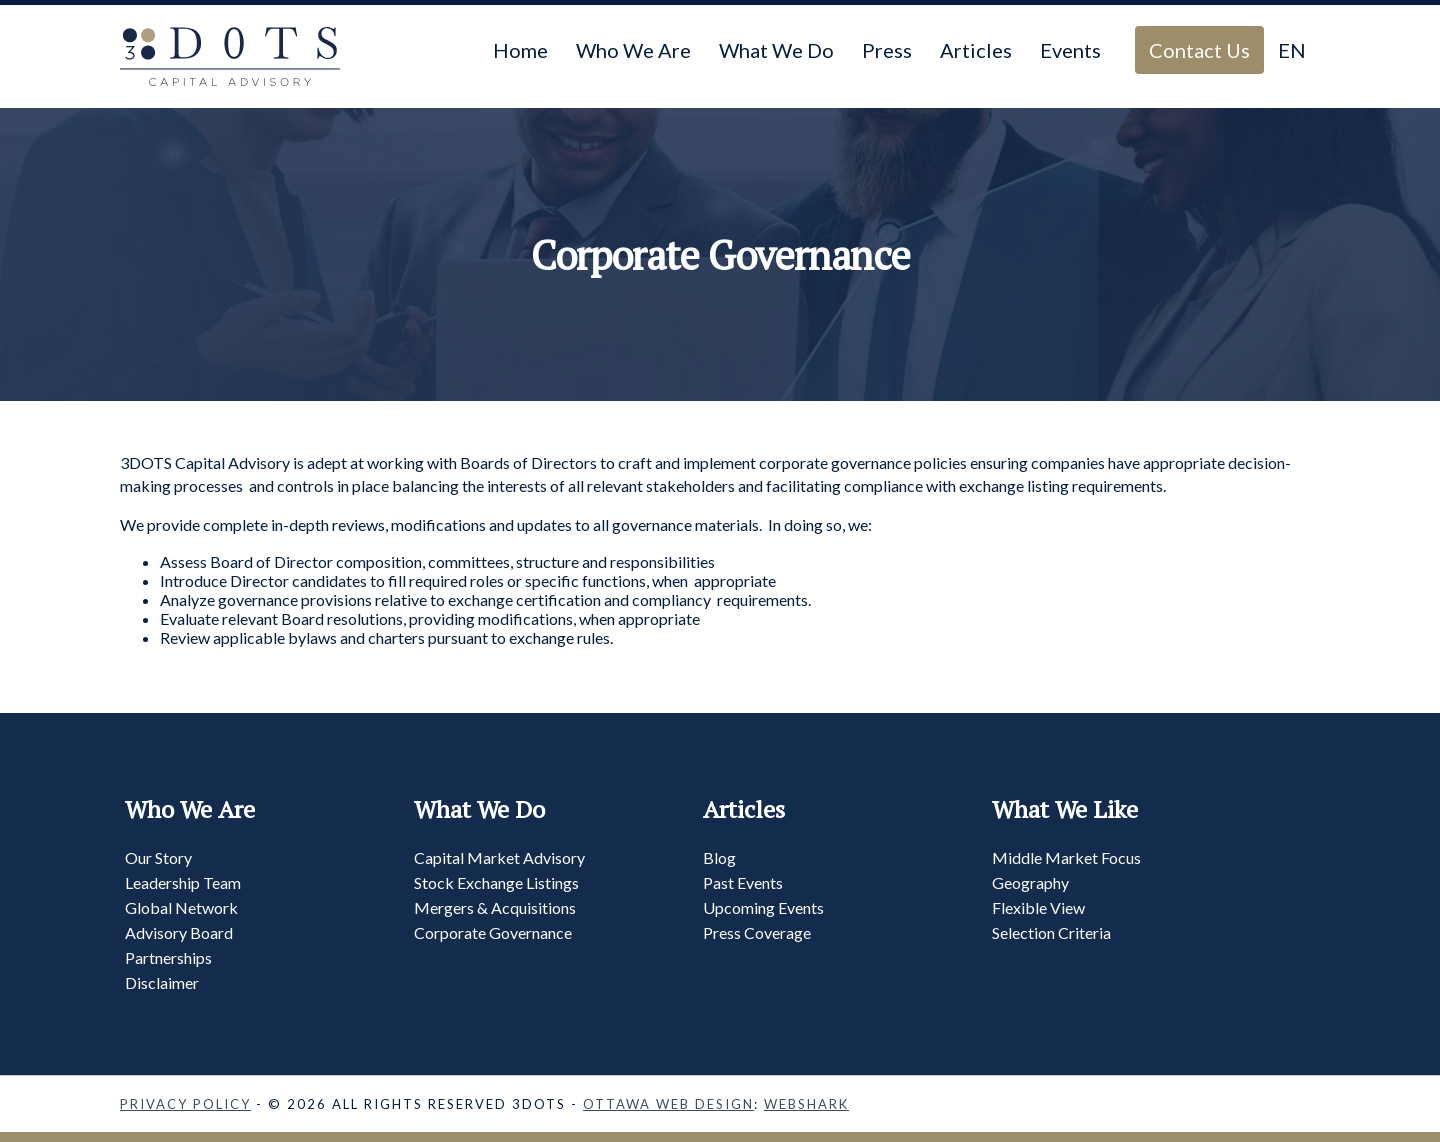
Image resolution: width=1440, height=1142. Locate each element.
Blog (719, 857)
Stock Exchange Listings (496, 882)
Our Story (158, 857)
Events (1070, 50)
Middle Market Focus (1066, 857)
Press (887, 50)
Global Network (181, 907)
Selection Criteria (1051, 932)
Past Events (743, 882)
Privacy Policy (185, 1104)
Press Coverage (757, 932)
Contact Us (1199, 50)
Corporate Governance (493, 932)
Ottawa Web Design (668, 1104)
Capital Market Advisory (499, 857)
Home (520, 50)
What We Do (776, 50)
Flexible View (1038, 907)
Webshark (806, 1104)
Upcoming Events (763, 907)
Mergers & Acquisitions (495, 907)
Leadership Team (183, 882)
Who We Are (633, 50)
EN (1292, 50)
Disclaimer (162, 982)
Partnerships (168, 957)
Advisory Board (179, 932)
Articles (976, 50)
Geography (1030, 882)
